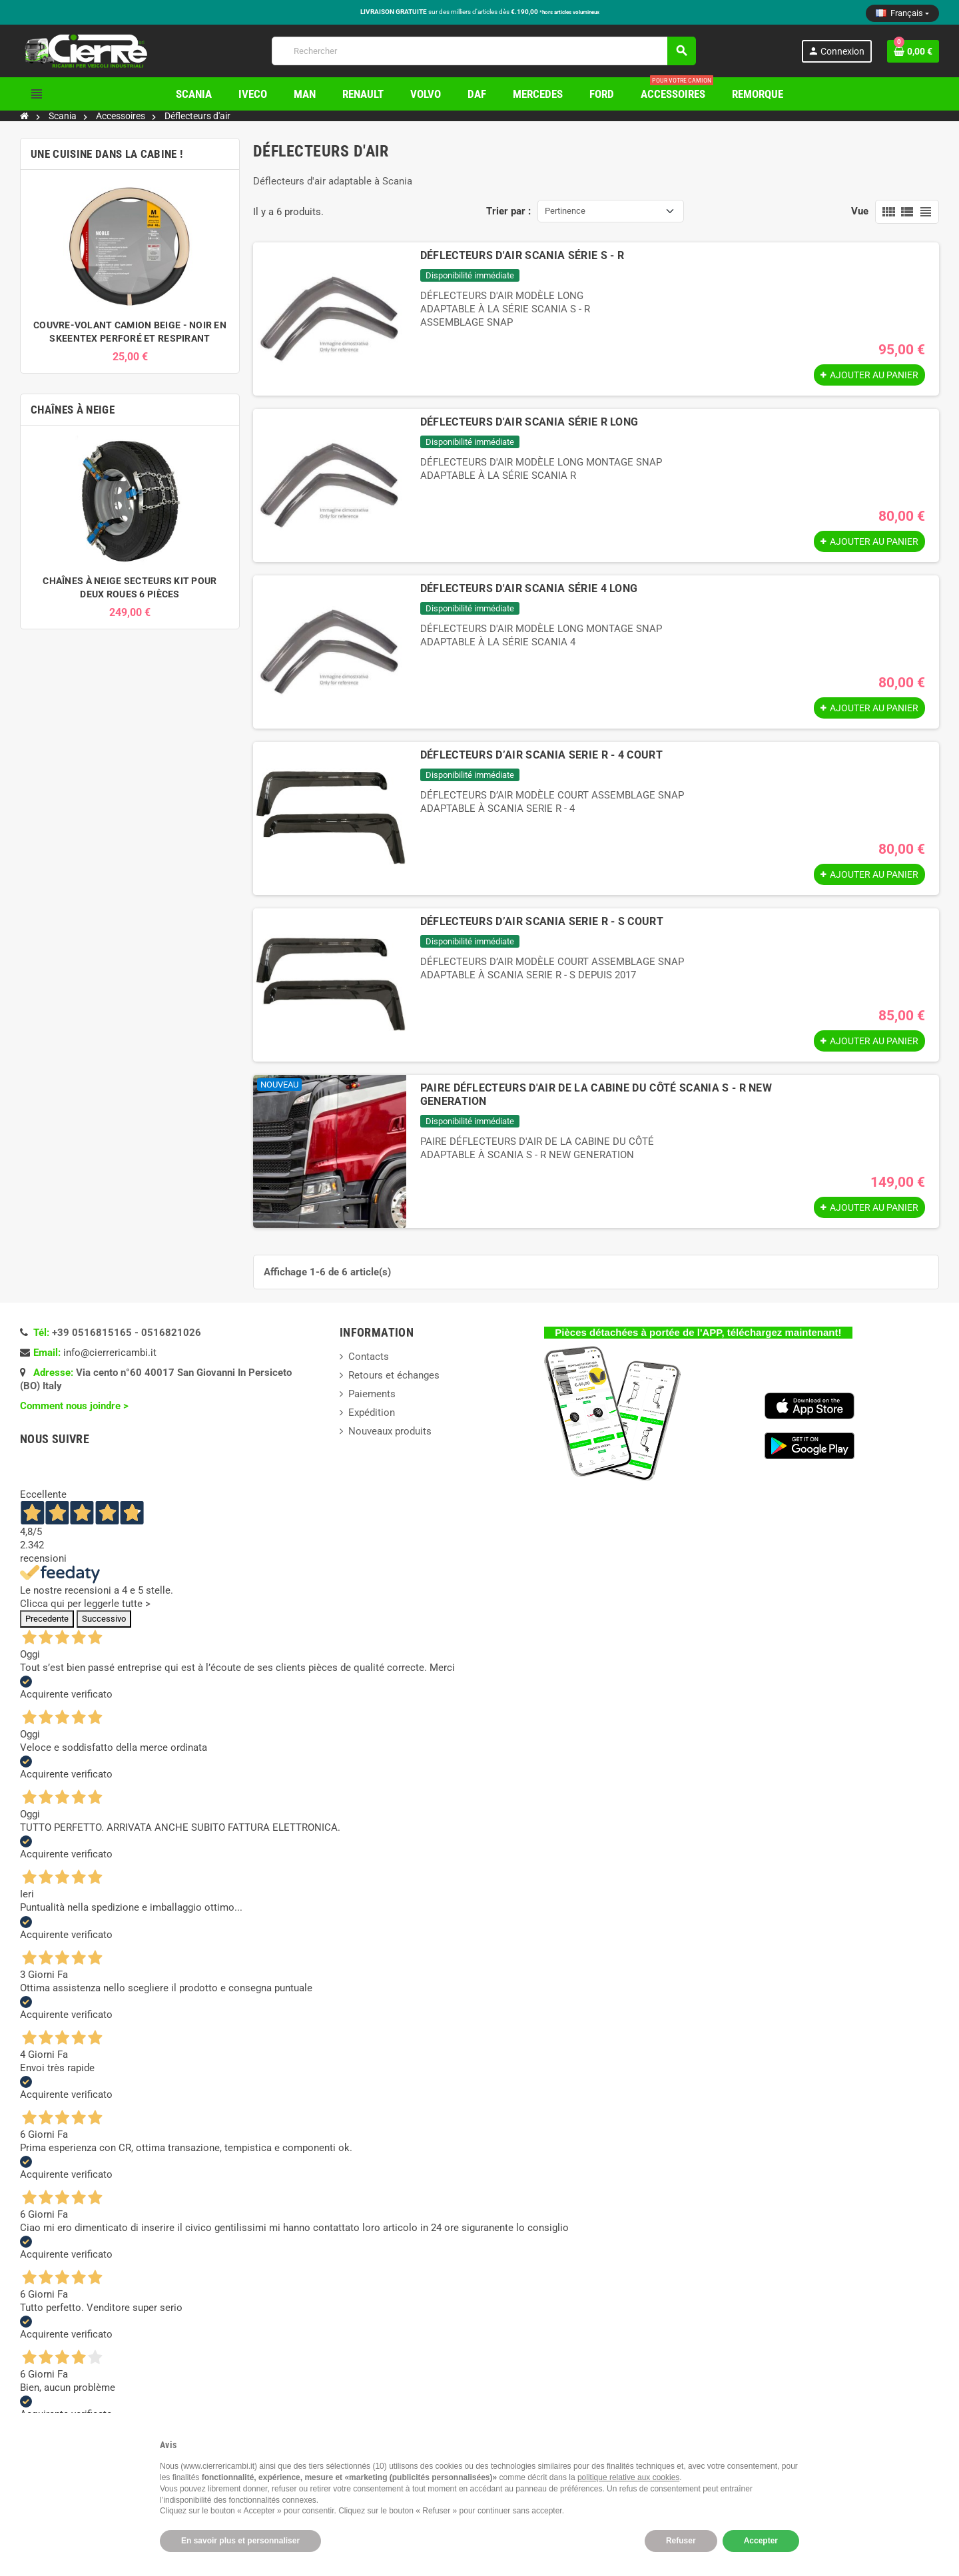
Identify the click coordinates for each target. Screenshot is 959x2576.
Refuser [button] (681, 2540)
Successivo (104, 1619)
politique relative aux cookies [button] (628, 2477)
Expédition (371, 1413)
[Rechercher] (483, 51)
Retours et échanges (394, 1375)
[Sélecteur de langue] (902, 13)
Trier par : (508, 211)
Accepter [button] (761, 2540)
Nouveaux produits (390, 1431)
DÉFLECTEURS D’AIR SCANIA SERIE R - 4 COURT (541, 755)
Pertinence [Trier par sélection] (565, 211)
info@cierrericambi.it (110, 1353)
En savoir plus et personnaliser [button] (240, 2540)
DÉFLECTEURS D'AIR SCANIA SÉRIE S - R (522, 255)
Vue (859, 211)
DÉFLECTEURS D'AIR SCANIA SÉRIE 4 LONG (529, 588)
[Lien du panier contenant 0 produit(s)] (913, 51)
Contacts (368, 1357)
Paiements (372, 1394)
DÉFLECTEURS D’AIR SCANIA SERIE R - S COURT (541, 921)
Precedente (47, 1619)
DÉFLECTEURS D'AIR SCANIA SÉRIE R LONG (529, 422)
